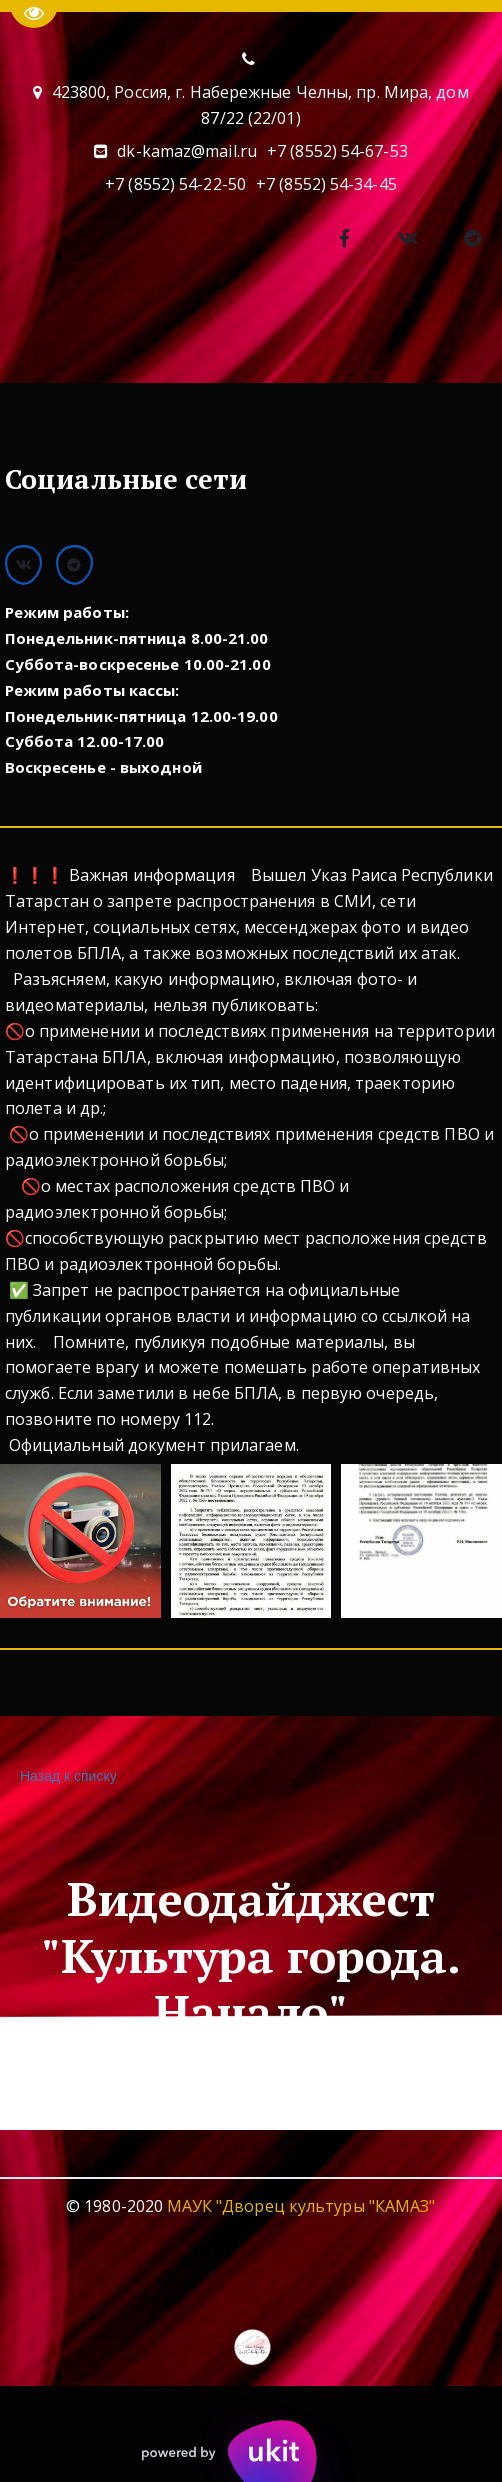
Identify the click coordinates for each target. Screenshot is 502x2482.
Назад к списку (66, 1776)
